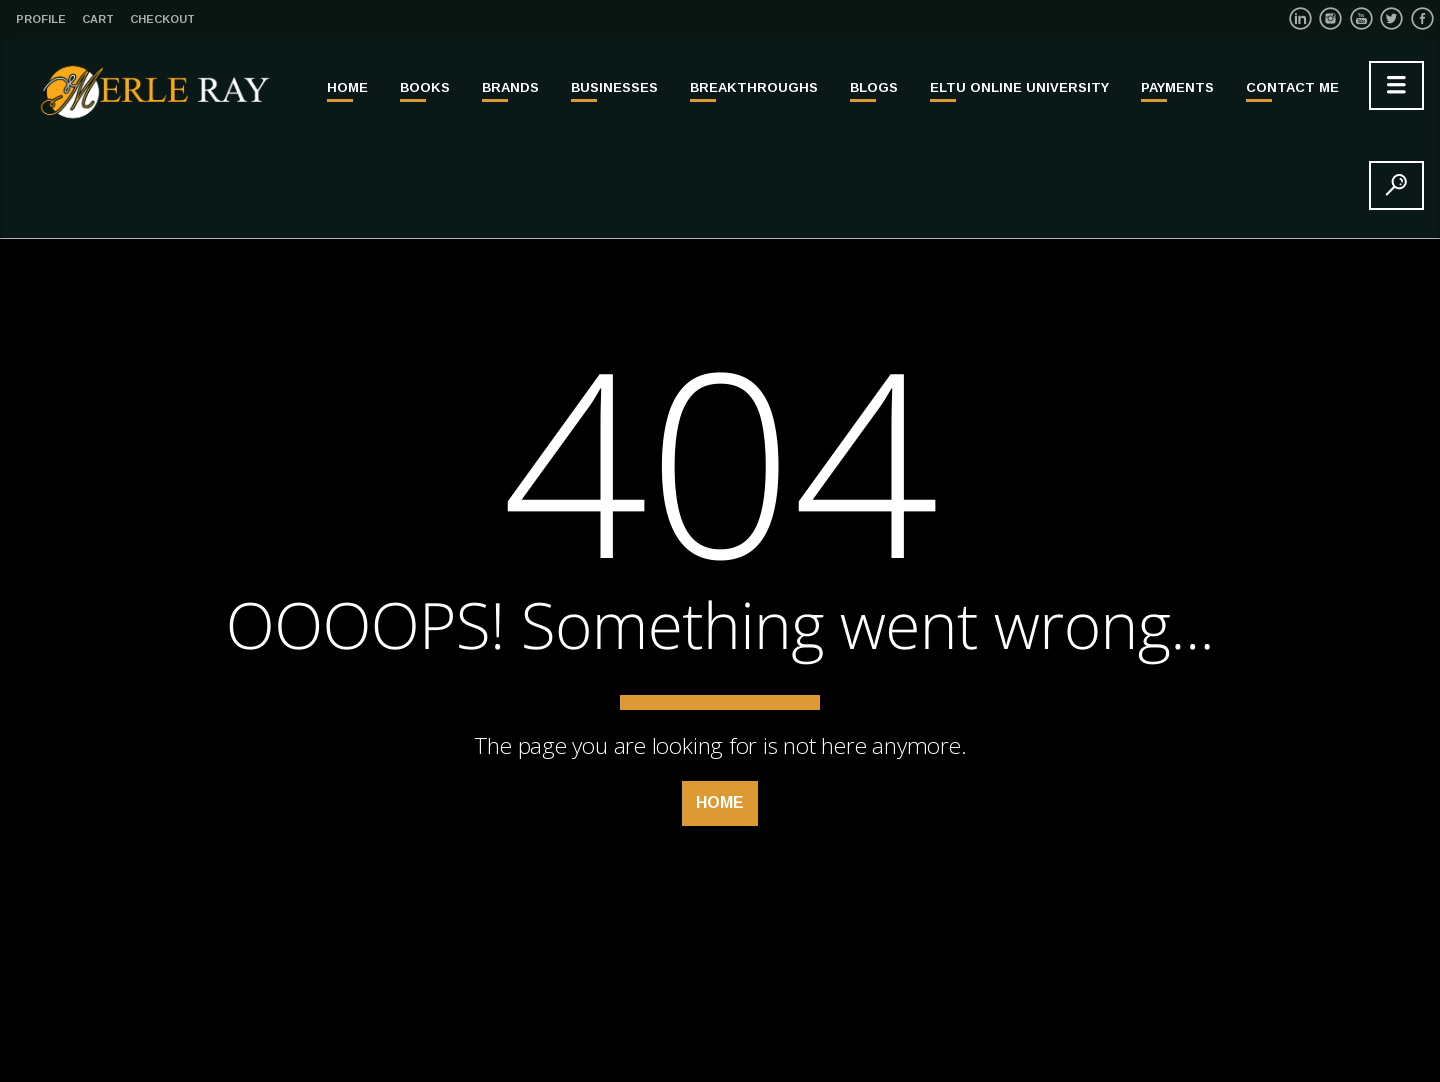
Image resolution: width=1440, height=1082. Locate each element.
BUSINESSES (614, 87)
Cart (98, 19)
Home (347, 87)
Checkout (162, 19)
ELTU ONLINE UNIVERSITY (1019, 87)
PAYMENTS (1177, 87)
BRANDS (510, 87)
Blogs (874, 87)
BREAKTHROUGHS (754, 87)
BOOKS (425, 87)
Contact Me (1292, 87)
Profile (41, 19)
